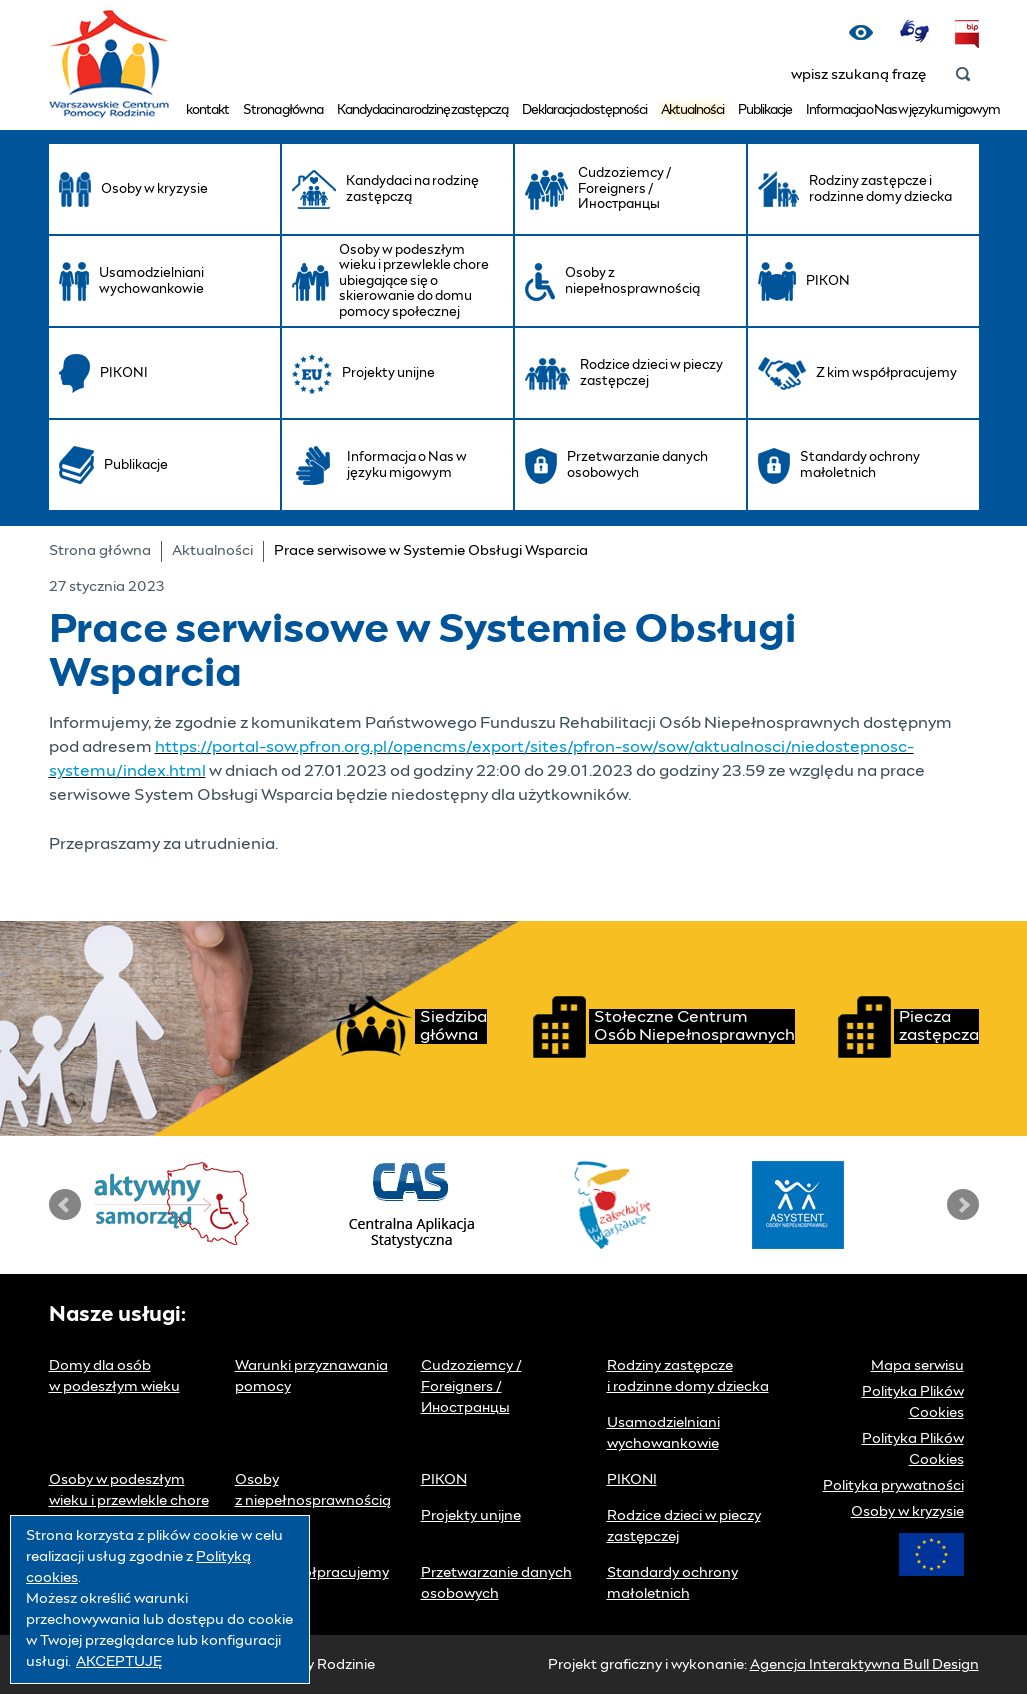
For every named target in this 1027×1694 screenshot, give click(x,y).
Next (963, 1205)
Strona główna (283, 110)
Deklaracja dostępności (584, 110)
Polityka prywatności (893, 1486)
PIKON (444, 1480)
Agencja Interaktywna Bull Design (864, 1665)
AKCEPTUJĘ (119, 1662)
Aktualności (692, 110)
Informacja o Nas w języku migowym (903, 110)
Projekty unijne (471, 1516)
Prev (65, 1205)
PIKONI (632, 1480)
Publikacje (765, 110)
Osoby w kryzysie (907, 1512)
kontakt (207, 110)
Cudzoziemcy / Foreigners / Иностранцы (471, 1387)
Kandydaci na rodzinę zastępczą (422, 110)
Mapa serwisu (917, 1366)
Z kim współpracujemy (312, 1573)
